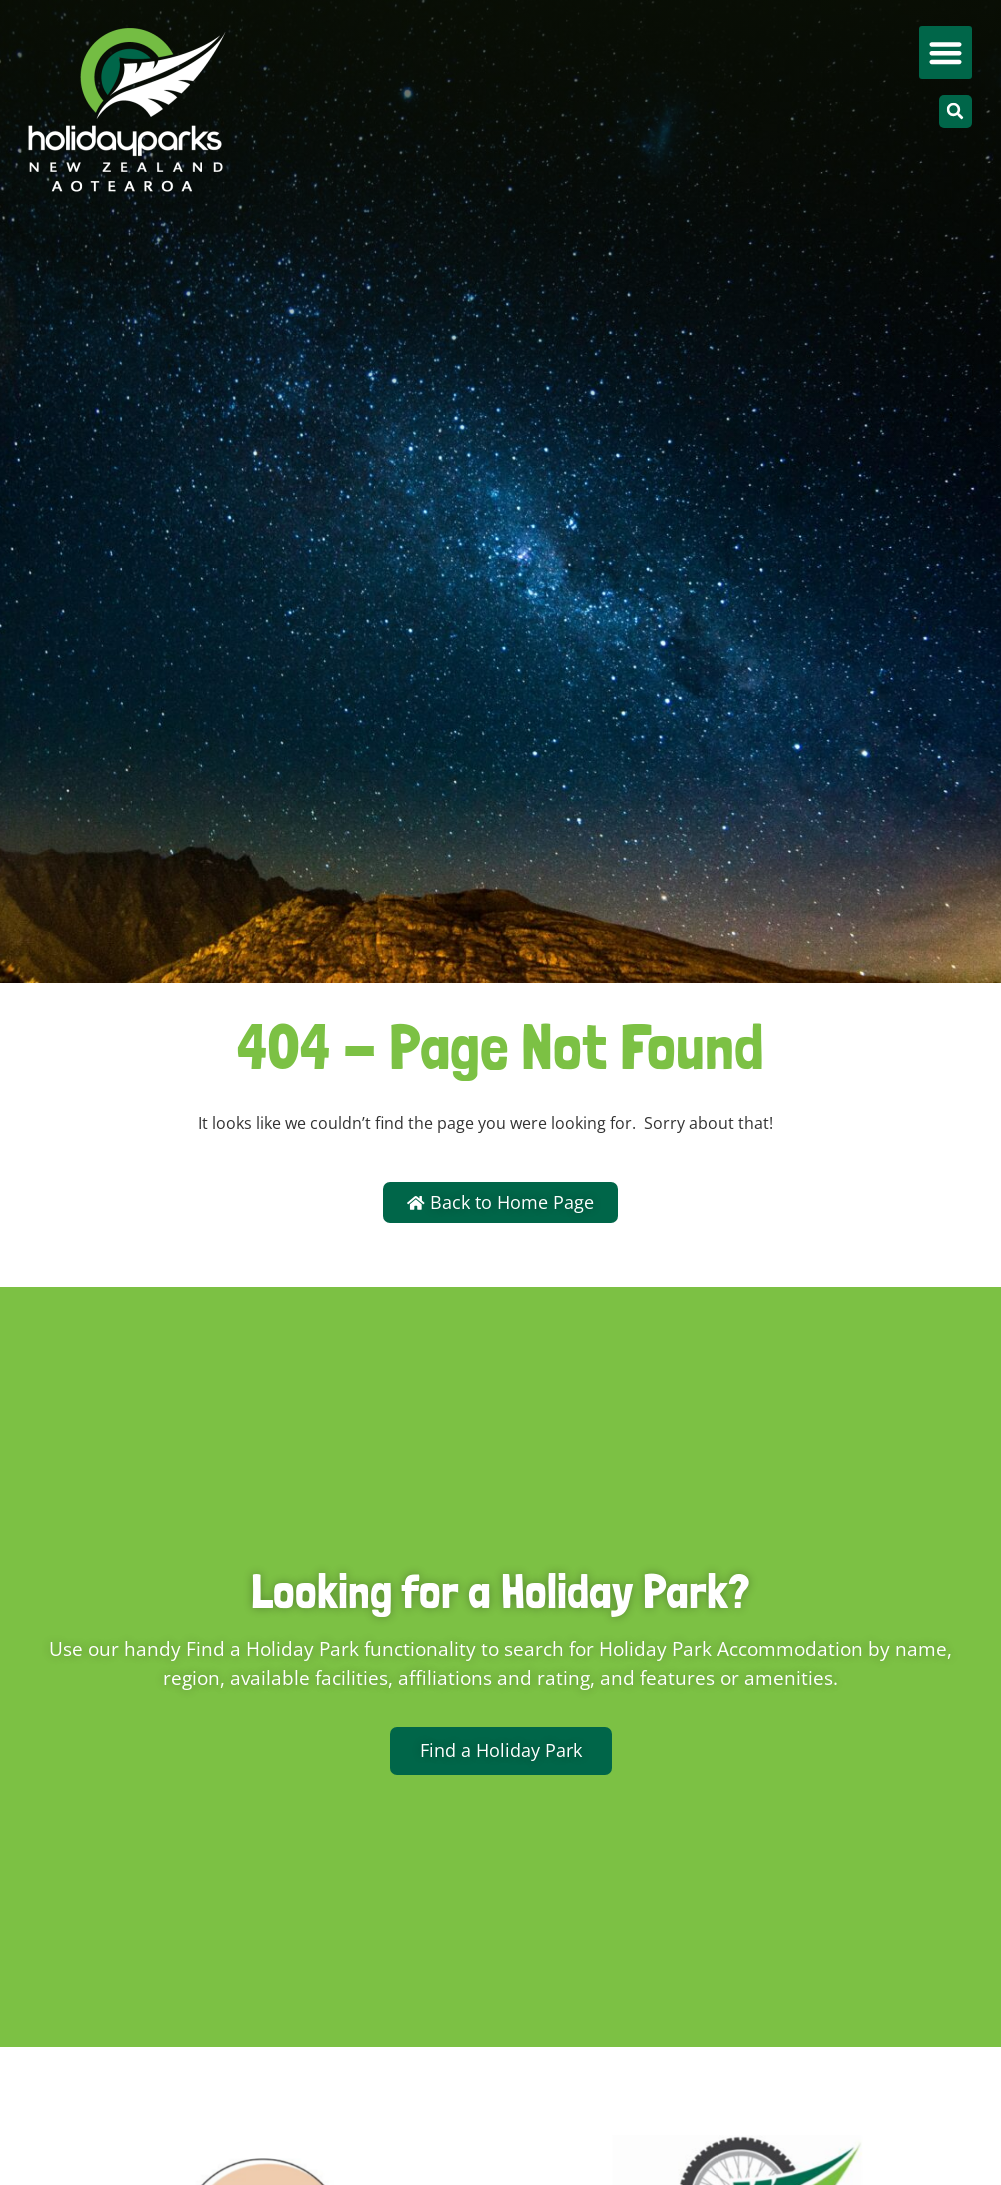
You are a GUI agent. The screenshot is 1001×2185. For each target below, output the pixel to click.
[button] (945, 52)
